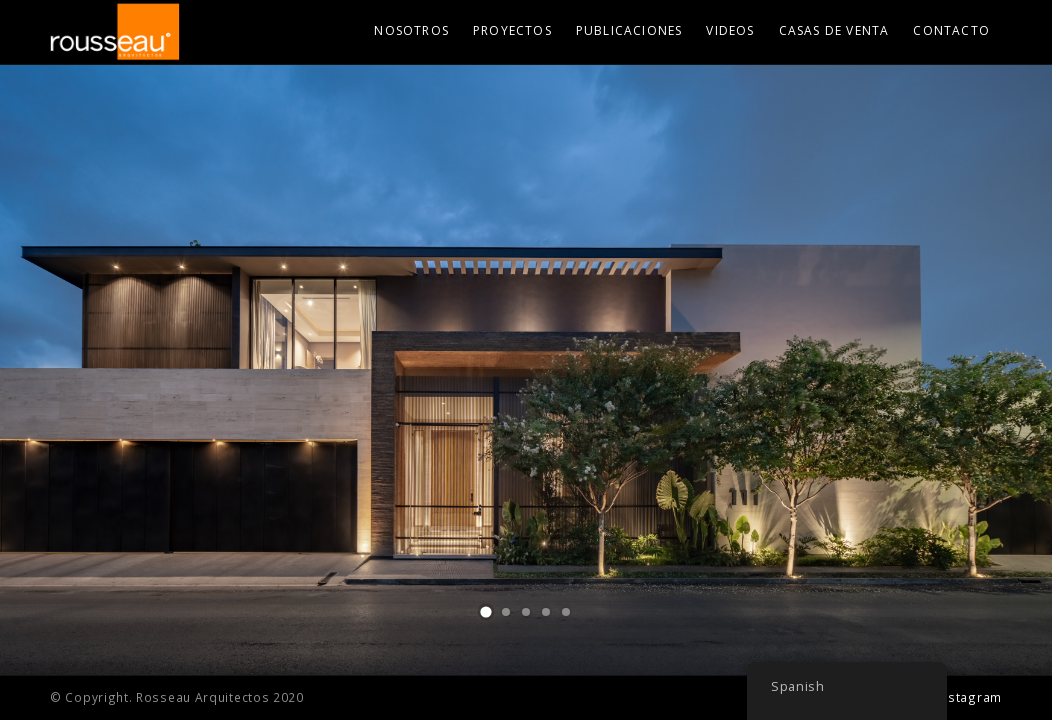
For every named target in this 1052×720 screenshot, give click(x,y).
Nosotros (411, 30)
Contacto (951, 30)
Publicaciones (629, 30)
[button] (486, 612)
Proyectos (512, 30)
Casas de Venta (834, 30)
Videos (730, 30)
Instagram (969, 697)
